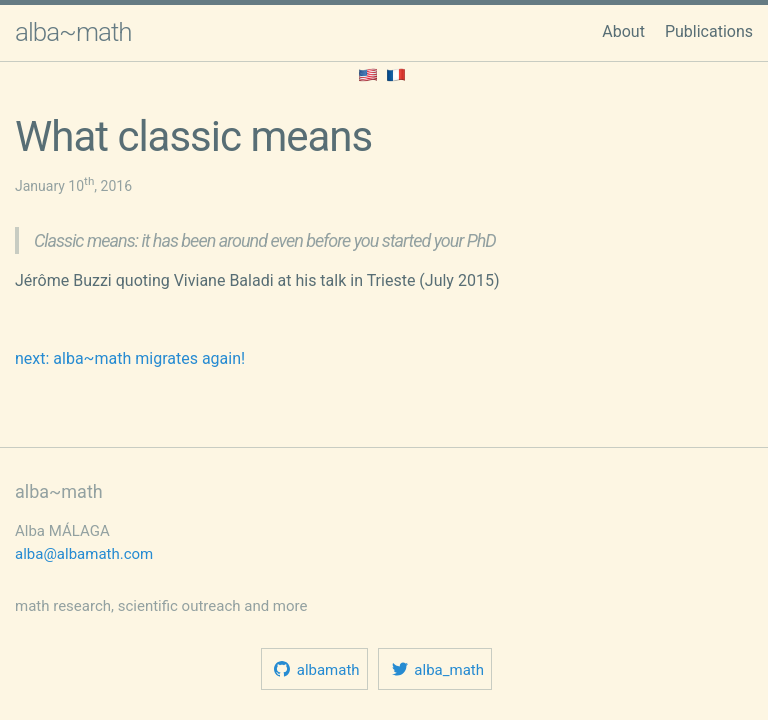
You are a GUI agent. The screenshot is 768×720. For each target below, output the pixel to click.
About (623, 31)
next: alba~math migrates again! (130, 358)
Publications (709, 31)
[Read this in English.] (368, 73)
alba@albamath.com (84, 554)
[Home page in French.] (396, 73)
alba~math (73, 32)
